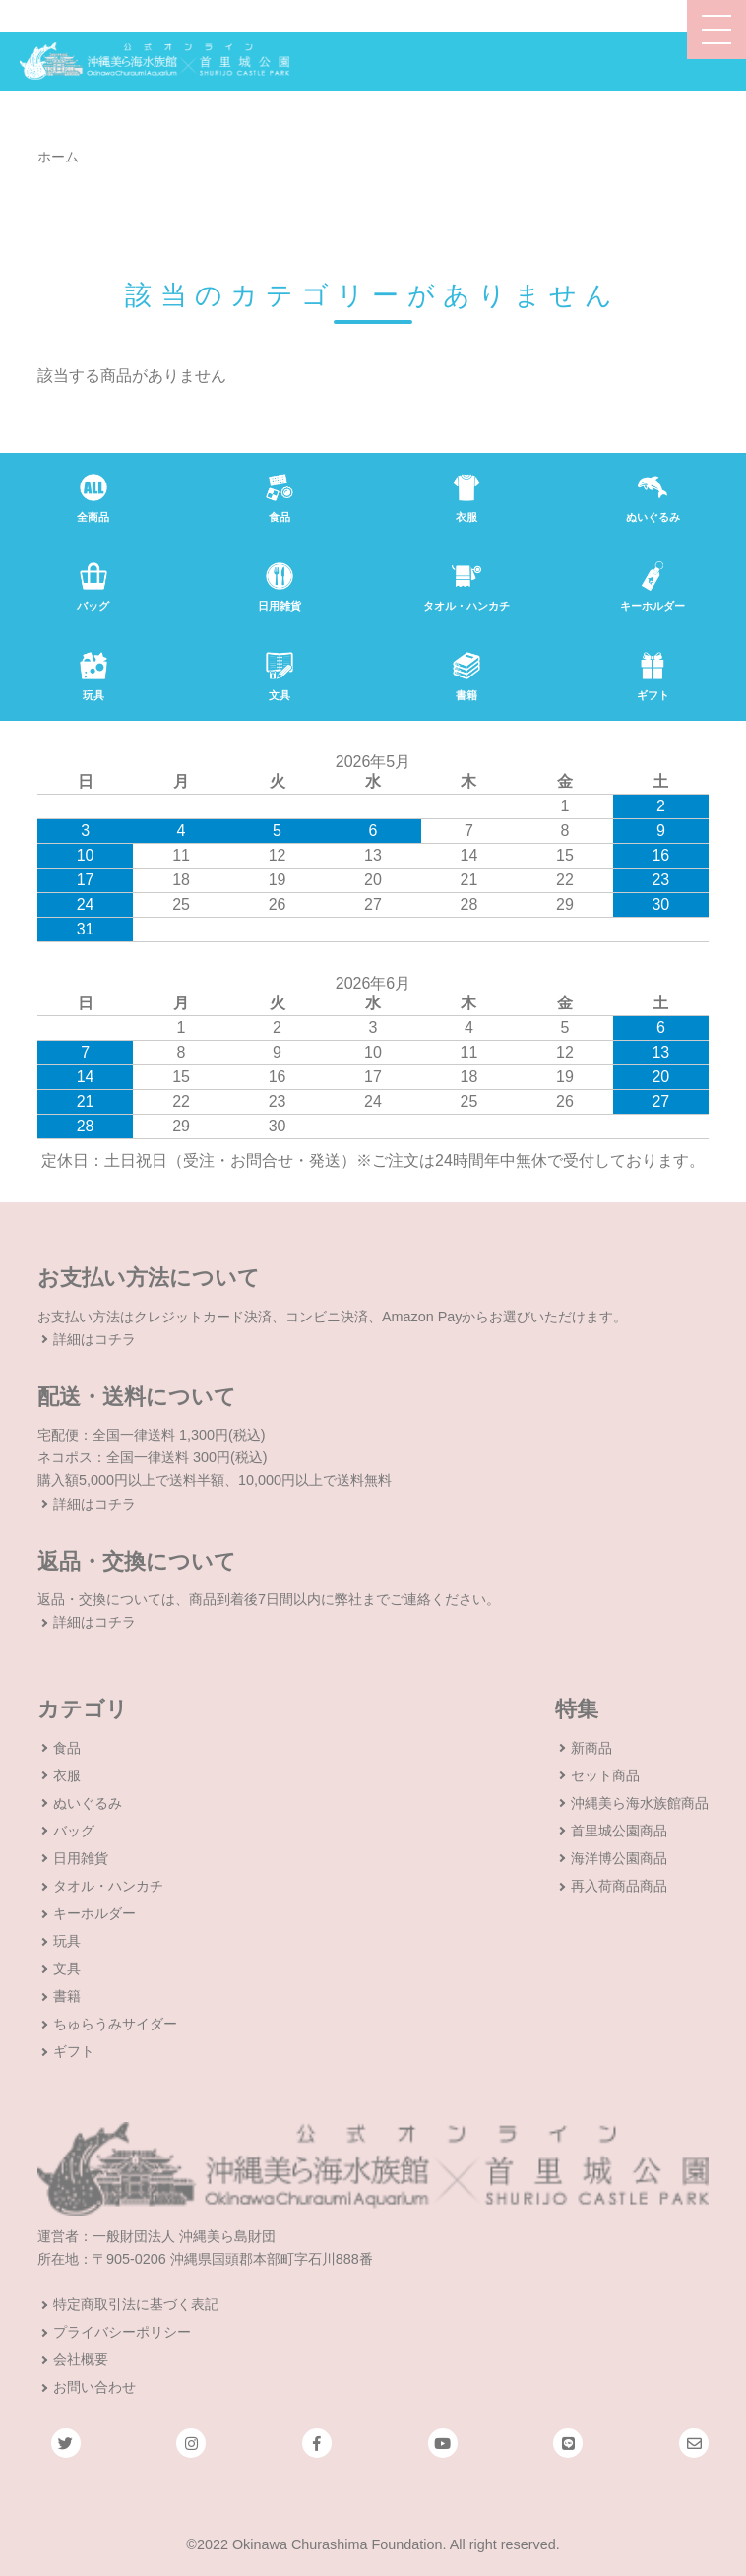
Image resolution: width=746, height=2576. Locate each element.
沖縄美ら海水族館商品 (640, 1803)
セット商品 (605, 1775)
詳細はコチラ (94, 1339)
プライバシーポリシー (122, 2332)
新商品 (591, 1748)
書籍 (67, 1996)
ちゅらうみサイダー (115, 2023)
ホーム (58, 156)
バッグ (73, 1830)
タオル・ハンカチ (108, 1886)
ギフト (73, 2051)
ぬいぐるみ (87, 1803)
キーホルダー (94, 1913)
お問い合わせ (94, 2387)
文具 (67, 1968)
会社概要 (80, 2359)
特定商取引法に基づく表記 (135, 2304)
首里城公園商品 (619, 1830)
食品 (67, 1748)
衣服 (67, 1775)
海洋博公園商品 (619, 1858)
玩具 (67, 1941)
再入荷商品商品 (619, 1886)
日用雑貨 (80, 1858)
